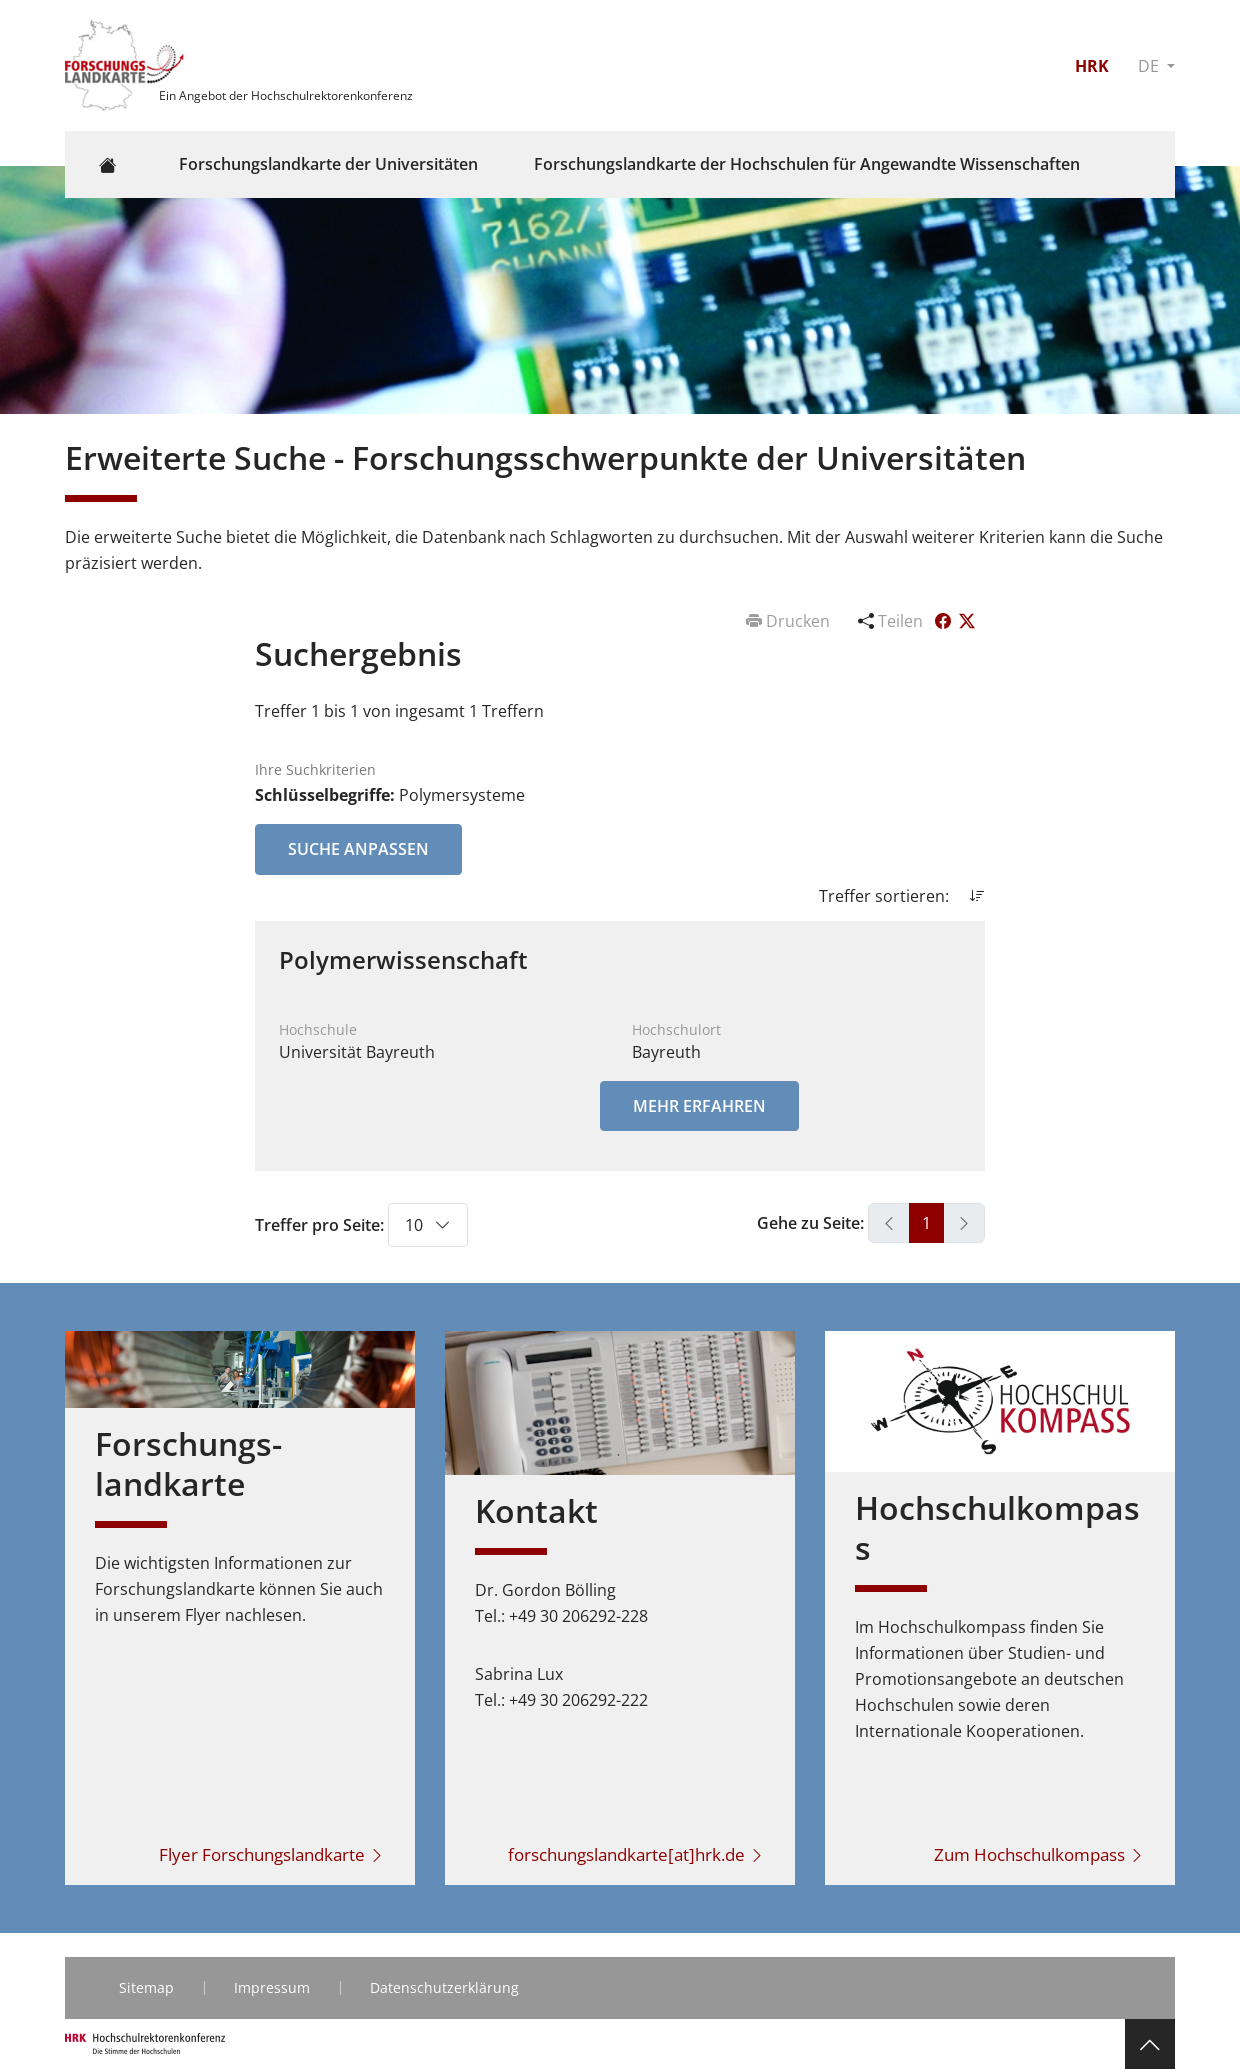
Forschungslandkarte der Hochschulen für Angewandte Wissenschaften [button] (807, 164)
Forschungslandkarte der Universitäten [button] (328, 164)
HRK (1092, 66)
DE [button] (1150, 66)
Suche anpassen (358, 849)
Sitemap (146, 1987)
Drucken (790, 621)
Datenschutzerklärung (444, 1987)
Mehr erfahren (699, 1106)
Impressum (272, 1987)
